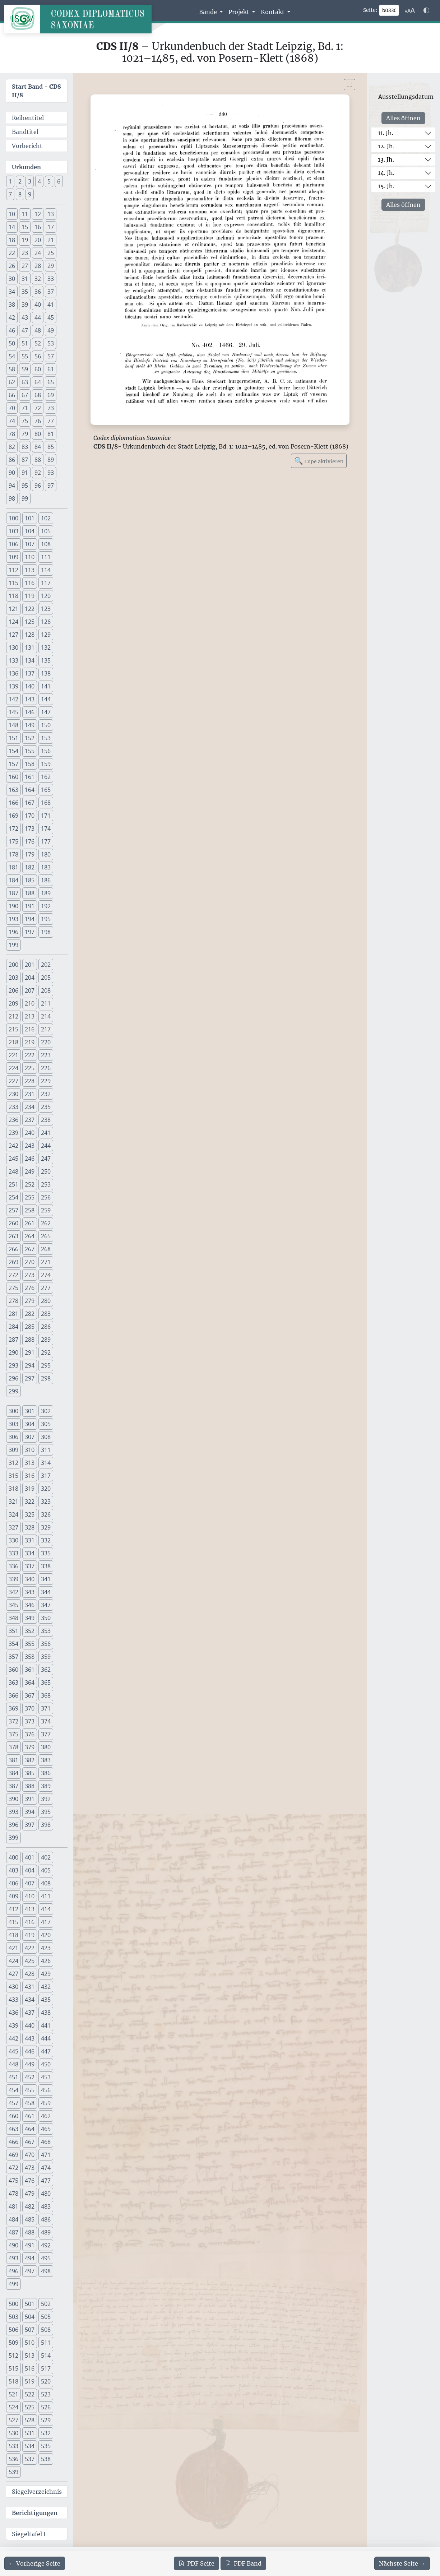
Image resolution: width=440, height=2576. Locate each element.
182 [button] (29, 867)
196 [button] (13, 932)
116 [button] (29, 583)
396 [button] (13, 1825)
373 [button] (29, 1721)
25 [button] (50, 253)
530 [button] (13, 2433)
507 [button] (29, 2330)
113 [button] (29, 570)
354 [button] (13, 1644)
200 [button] (13, 965)
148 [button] (13, 725)
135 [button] (46, 660)
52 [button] (37, 343)
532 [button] (46, 2433)
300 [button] (13, 1411)
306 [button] (13, 1437)
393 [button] (13, 1812)
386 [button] (46, 1773)
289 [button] (46, 1339)
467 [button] (29, 2142)
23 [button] (25, 253)
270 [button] (29, 1262)
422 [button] (29, 1948)
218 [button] (13, 1042)
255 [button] (29, 1197)
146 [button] (29, 712)
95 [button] (25, 485)
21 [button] (50, 240)
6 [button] (58, 181)
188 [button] (29, 893)
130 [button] (13, 647)
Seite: (370, 10)
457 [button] (13, 2103)
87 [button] (25, 460)
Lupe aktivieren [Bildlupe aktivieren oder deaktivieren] (318, 460)
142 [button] (13, 699)
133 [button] (13, 660)
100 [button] (13, 518)
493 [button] (13, 2258)
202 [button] (46, 965)
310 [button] (29, 1450)
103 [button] (13, 531)
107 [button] (29, 544)
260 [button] (13, 1223)
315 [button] (13, 1476)
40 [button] (37, 304)
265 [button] (46, 1236)
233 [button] (13, 1107)
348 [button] (13, 1618)
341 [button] (46, 1579)
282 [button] (29, 1314)
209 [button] (13, 1003)
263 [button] (13, 1236)
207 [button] (29, 990)
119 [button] (29, 596)
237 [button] (29, 1120)
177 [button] (46, 841)
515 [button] (13, 2368)
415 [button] (13, 1922)
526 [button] (46, 2407)
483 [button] (46, 2206)
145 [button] (13, 712)
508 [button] (46, 2330)
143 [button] (29, 699)
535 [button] (46, 2446)
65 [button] (50, 382)
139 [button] (13, 686)
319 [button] (29, 1489)
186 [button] (46, 880)
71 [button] (25, 408)
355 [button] (29, 1644)
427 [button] (13, 1974)
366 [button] (13, 1695)
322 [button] (29, 1501)
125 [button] (29, 622)
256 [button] (46, 1197)
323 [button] (46, 1501)
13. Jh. (386, 159)
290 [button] (13, 1352)
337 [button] (29, 1566)
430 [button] (13, 1987)
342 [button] (13, 1592)
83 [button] (25, 447)
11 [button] (25, 214)
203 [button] (13, 977)
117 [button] (46, 583)
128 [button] (29, 635)
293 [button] (13, 1365)
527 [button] (13, 2420)
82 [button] (12, 447)
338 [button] (46, 1566)
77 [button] (50, 421)
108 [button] (46, 544)
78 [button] (12, 434)
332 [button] (46, 1540)
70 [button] (12, 408)
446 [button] (29, 2051)
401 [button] (29, 1857)
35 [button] (25, 292)
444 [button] (46, 2038)
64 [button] (37, 382)
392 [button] (46, 1799)
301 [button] (29, 1411)
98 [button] (12, 498)
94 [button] (12, 485)
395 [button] (46, 1812)
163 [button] (13, 790)
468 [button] (46, 2142)
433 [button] (13, 2000)
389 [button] (46, 1786)
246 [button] (29, 1158)
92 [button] (37, 473)
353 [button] (46, 1631)
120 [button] (46, 596)
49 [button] (50, 330)
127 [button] (13, 635)
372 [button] (13, 1721)
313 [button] (29, 1463)
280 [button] (46, 1301)
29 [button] (50, 266)
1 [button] (10, 181)
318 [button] (13, 1489)
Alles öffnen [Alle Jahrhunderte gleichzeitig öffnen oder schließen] (403, 118)
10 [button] (12, 214)
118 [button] (13, 596)
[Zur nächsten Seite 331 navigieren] (402, 2563)
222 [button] (29, 1055)
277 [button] (46, 1288)
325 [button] (29, 1514)
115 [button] (13, 583)
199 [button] (13, 945)
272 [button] (13, 1275)
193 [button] (13, 919)
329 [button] (46, 1527)
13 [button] (50, 214)
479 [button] (29, 2193)
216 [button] (29, 1029)
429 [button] (46, 1974)
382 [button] (29, 1760)
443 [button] (29, 2038)
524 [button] (13, 2407)
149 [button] (29, 725)
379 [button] (29, 1747)
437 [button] (29, 2012)
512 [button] (13, 2355)
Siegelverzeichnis (37, 2491)
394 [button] (29, 1812)
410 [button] (29, 1896)
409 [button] (13, 1896)
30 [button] (12, 279)
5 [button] (49, 181)
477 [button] (46, 2181)
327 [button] (13, 1527)
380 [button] (46, 1747)
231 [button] (29, 1094)
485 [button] (29, 2219)
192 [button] (46, 906)
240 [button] (29, 1133)
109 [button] (13, 557)
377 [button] (46, 1734)
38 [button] (12, 304)
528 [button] (29, 2420)
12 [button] (37, 214)
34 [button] (12, 292)
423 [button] (46, 1948)
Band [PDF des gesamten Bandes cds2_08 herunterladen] (243, 2563)
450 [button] (46, 2064)
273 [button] (29, 1275)
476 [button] (29, 2181)
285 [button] (29, 1327)
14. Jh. (386, 172)
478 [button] (13, 2193)
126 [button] (46, 622)
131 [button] (29, 647)
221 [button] (13, 1055)
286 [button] (46, 1327)
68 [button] (37, 395)
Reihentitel (28, 117)
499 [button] (13, 2284)
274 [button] (46, 1275)
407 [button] (29, 1883)
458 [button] (29, 2103)
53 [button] (50, 343)
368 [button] (46, 1695)
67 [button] (25, 395)
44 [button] (37, 317)
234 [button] (29, 1107)
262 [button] (46, 1223)
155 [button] (29, 751)
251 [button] (13, 1184)
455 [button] (29, 2090)
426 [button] (46, 1961)
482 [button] (29, 2206)
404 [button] (29, 1870)
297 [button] (29, 1378)
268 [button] (46, 1249)
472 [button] (13, 2168)
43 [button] (25, 317)
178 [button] (13, 854)
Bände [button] (208, 11)
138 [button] (46, 673)
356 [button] (46, 1644)
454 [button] (13, 2090)
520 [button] (46, 2381)
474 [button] (46, 2168)
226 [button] (46, 1068)
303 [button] (13, 1424)
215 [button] (13, 1029)
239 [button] (13, 1133)
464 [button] (29, 2129)
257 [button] (13, 1210)
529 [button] (46, 2420)
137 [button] (29, 673)
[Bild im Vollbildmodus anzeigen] (349, 84)
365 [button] (46, 1682)
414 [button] (46, 1909)
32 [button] (37, 279)
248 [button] (13, 1171)
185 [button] (29, 880)
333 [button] (13, 1553)
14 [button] (12, 227)
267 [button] (29, 1249)
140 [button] (29, 686)
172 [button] (13, 828)
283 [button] (46, 1314)
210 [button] (29, 1003)
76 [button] (37, 421)
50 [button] (12, 343)
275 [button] (13, 1288)
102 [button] (46, 518)
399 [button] (13, 1838)
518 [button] (13, 2381)
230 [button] (13, 1094)
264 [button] (29, 1236)
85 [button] (50, 447)
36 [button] (37, 292)
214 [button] (46, 1016)
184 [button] (13, 880)
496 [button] (13, 2271)
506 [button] (13, 2330)
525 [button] (29, 2407)
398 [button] (46, 1825)
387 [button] (13, 1786)
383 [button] (46, 1760)
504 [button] (29, 2317)
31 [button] (25, 279)
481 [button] (13, 2206)
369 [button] (13, 1708)
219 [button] (29, 1042)
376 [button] (29, 1734)
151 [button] (13, 738)
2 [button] (20, 181)
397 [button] (29, 1825)
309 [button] (13, 1450)
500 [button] (13, 2304)
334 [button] (29, 1553)
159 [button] (46, 764)
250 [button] (46, 1171)
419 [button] (29, 1935)
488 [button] (29, 2232)
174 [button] (46, 828)
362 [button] (46, 1670)
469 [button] (13, 2155)
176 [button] (29, 841)
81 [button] (50, 434)
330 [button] (13, 1540)
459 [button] (46, 2103)
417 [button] (46, 1922)
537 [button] (29, 2459)
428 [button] (29, 1974)
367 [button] (29, 1695)
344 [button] (46, 1592)
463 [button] (13, 2129)
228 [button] (29, 1081)
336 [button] (13, 1566)
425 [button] (29, 1961)
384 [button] (13, 1773)
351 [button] (13, 1631)
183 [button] (46, 867)
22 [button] (12, 253)
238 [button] (46, 1120)
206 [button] (13, 990)
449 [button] (29, 2064)
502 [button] (46, 2304)
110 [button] (29, 557)
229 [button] (46, 1081)
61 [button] (50, 369)
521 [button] (13, 2394)
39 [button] (25, 304)
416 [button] (29, 1922)
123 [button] (46, 609)
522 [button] (29, 2394)
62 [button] (12, 382)
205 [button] (46, 977)
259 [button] (46, 1210)
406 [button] (13, 1883)
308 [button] (46, 1437)
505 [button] (46, 2317)
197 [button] (29, 932)
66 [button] (12, 395)
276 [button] (29, 1288)
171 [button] (46, 816)
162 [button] (46, 777)
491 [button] (29, 2245)
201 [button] (29, 965)
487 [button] (13, 2232)
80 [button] (37, 434)
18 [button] (12, 240)
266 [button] (13, 1249)
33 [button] (50, 279)
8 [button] (20, 194)
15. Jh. (386, 186)
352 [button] (29, 1631)
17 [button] (50, 227)
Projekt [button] (239, 11)
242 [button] (13, 1146)
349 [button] (29, 1618)
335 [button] (46, 1553)
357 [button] (13, 1657)
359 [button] (46, 1657)
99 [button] (25, 498)
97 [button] (50, 485)
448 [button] (13, 2064)
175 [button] (13, 841)
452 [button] (29, 2077)
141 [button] (46, 686)
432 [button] (46, 1987)
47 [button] (25, 330)
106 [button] (13, 544)
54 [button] (12, 356)
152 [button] (29, 738)
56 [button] (37, 356)
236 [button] (13, 1120)
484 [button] (13, 2219)
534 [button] (29, 2446)
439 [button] (13, 2025)
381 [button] (13, 1760)
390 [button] (13, 1799)
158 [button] (29, 764)
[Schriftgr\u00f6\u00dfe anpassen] (410, 10)
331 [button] (29, 1540)
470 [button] (29, 2155)
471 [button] (46, 2155)
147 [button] (46, 712)
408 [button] (46, 1883)
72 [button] (37, 408)
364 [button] (29, 1682)
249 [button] (29, 1171)
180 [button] (46, 854)
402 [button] (46, 1857)
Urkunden (26, 167)
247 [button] (46, 1158)
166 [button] (13, 803)
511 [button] (46, 2343)
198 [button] (46, 932)
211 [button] (46, 1003)
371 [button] (46, 1708)
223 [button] (46, 1055)
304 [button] (29, 1424)
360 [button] (13, 1670)
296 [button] (13, 1378)
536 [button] (13, 2459)
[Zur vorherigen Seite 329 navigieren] (34, 2563)
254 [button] (13, 1197)
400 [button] (13, 1857)
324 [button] (13, 1514)
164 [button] (29, 790)
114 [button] (46, 570)
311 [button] (46, 1450)
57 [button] (50, 356)
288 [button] (29, 1339)
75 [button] (25, 421)
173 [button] (29, 828)
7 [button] (10, 194)
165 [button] (46, 790)
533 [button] (13, 2446)
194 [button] (29, 919)
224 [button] (13, 1068)
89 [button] (50, 460)
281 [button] (13, 1314)
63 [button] (25, 382)
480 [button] (46, 2193)
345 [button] (13, 1605)
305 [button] (46, 1424)
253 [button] (46, 1184)
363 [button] (13, 1682)
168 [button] (46, 803)
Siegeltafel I (29, 2534)
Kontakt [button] (273, 11)
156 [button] (46, 751)
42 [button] (12, 317)
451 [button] (13, 2077)
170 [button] (29, 816)
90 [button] (12, 473)
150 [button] (46, 725)
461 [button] (29, 2116)
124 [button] (13, 622)
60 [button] (37, 369)
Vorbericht (27, 145)
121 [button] (13, 609)
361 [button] (29, 1670)
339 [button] (13, 1579)
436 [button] (13, 2012)
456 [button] (46, 2090)
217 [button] (46, 1029)
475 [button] (13, 2181)
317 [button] (46, 1476)
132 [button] (46, 647)
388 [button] (29, 1786)
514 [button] (46, 2355)
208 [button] (46, 990)
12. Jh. (386, 146)
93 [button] (50, 473)
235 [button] (46, 1107)
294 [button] (29, 1365)
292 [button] (46, 1352)
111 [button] (46, 557)
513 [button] (29, 2355)
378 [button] (13, 1747)
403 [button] (13, 1870)
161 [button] (29, 777)
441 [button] (46, 2025)
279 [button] (29, 1301)
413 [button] (29, 1909)
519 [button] (29, 2381)
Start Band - (36, 91)
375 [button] (13, 1734)
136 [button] (13, 673)
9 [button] (29, 194)
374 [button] (46, 1721)
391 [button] (29, 1799)
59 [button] (25, 369)
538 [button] (46, 2459)
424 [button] (13, 1961)
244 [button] (46, 1146)
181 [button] (13, 867)
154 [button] (13, 751)
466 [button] (13, 2142)
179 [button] (29, 854)
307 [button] (29, 1437)
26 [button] (12, 266)
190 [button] (13, 906)
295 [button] (46, 1365)
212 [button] (13, 1016)
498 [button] (46, 2271)
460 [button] (13, 2116)
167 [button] (29, 803)
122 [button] (29, 609)
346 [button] (29, 1605)
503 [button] (13, 2317)
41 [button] (50, 304)
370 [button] (29, 1708)
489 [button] (46, 2232)
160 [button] (13, 777)
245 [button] (13, 1158)
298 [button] (46, 1378)
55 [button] (25, 356)
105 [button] (46, 531)
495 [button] (46, 2258)
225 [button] (29, 1068)
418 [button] (13, 1935)
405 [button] (46, 1870)
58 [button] (12, 369)
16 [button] (37, 227)
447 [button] (46, 2051)
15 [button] (25, 227)
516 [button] (29, 2368)
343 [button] (29, 1592)
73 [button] (50, 408)
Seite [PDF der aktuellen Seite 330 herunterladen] (196, 2563)
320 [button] (46, 1489)
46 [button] (12, 330)
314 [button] (46, 1463)
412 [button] (13, 1909)
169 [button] (13, 816)
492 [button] (46, 2245)
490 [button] (13, 2245)
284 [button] (13, 1327)
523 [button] (46, 2394)
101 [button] (29, 518)
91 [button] (25, 473)
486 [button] (46, 2219)
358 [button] (29, 1657)
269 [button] (13, 1262)
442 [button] (13, 2038)
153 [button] (46, 738)
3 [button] (29, 181)
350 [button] (46, 1618)
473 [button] (29, 2168)
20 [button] (37, 240)
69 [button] (50, 395)
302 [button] (46, 1411)
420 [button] (46, 1935)
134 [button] (29, 660)
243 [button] (29, 1146)
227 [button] (13, 1081)
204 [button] (29, 977)
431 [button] (29, 1987)
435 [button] (46, 2000)
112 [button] (13, 570)
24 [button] (37, 253)
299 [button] (13, 1391)
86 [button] (12, 460)
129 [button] (46, 635)
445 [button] (13, 2051)
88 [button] (37, 460)
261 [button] (29, 1223)
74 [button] (12, 421)
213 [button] (29, 1016)
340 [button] (29, 1579)
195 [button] (46, 919)
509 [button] (13, 2343)
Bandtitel (25, 131)
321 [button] (13, 1501)
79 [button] (25, 434)
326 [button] (46, 1514)
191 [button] (29, 906)
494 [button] (29, 2258)
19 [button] (25, 240)
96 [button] (37, 485)
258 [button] (29, 1210)
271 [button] (46, 1262)
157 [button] (13, 764)
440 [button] (29, 2025)
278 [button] (13, 1301)
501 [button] (29, 2304)
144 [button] (46, 699)
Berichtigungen (34, 2512)
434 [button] (29, 2000)
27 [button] (25, 266)
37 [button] (50, 292)
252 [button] (29, 1184)
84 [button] (37, 447)
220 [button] (46, 1042)
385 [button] (29, 1773)
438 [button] (46, 2012)
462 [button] (46, 2116)
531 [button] (29, 2433)
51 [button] (25, 343)
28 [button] (37, 266)
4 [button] (39, 181)
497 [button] (29, 2271)
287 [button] (13, 1339)
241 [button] (46, 1133)
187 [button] (13, 893)
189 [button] (46, 893)
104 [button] (29, 531)
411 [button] (46, 1896)
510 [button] (29, 2343)
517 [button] (46, 2368)
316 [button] (29, 1476)
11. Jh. (385, 132)
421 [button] (13, 1948)
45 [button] (50, 317)
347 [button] (46, 1605)
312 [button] (13, 1463)
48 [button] (37, 330)
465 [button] (46, 2129)
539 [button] (13, 2472)
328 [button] (29, 1527)
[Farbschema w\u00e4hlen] (426, 10)
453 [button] (46, 2077)
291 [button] (29, 1352)
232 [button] (46, 1094)
